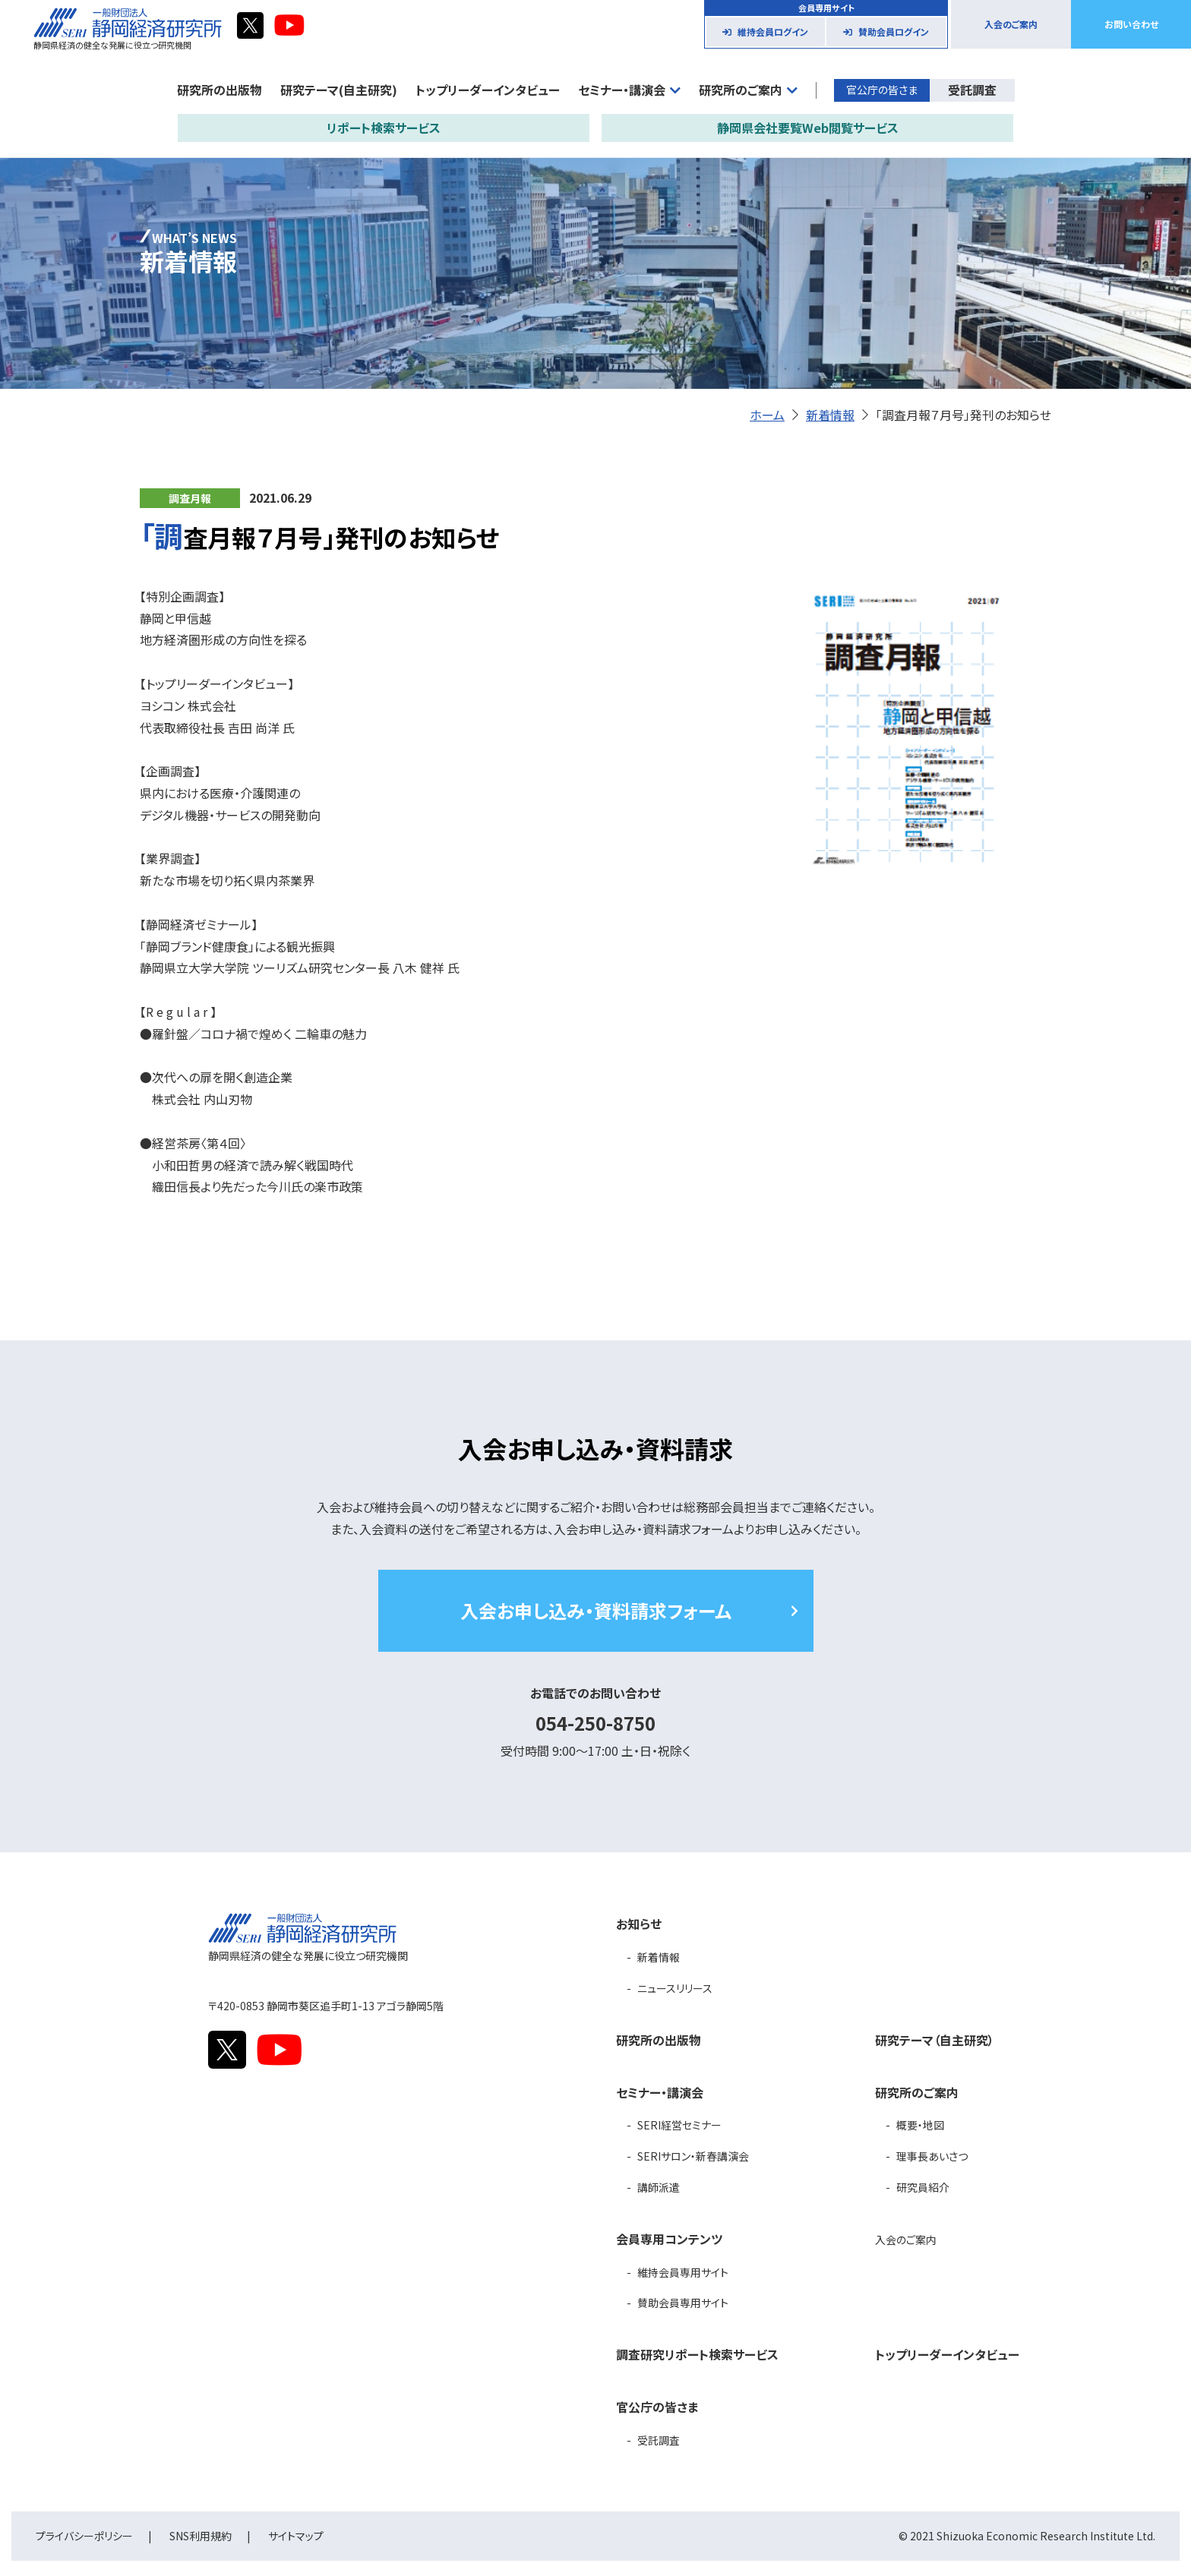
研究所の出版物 (219, 89)
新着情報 (830, 415)
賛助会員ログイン (893, 31)
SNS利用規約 (200, 2535)
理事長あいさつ (932, 2156)
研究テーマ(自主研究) (338, 89)
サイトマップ (296, 2535)
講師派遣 (658, 2187)
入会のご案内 (1011, 23)
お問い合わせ (1131, 23)
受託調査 (972, 89)
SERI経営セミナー (679, 2124)
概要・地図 (920, 2124)
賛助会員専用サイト (682, 2302)
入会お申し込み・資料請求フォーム (595, 1610)
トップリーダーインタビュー (487, 89)
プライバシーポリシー (84, 2535)
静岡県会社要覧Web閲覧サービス (808, 127)
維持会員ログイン (773, 31)
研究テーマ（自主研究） (934, 2040)
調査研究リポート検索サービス (697, 2354)
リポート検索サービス (384, 127)
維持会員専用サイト (682, 2272)
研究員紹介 (922, 2187)
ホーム (767, 415)
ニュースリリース (674, 1988)
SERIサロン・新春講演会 (693, 2156)
